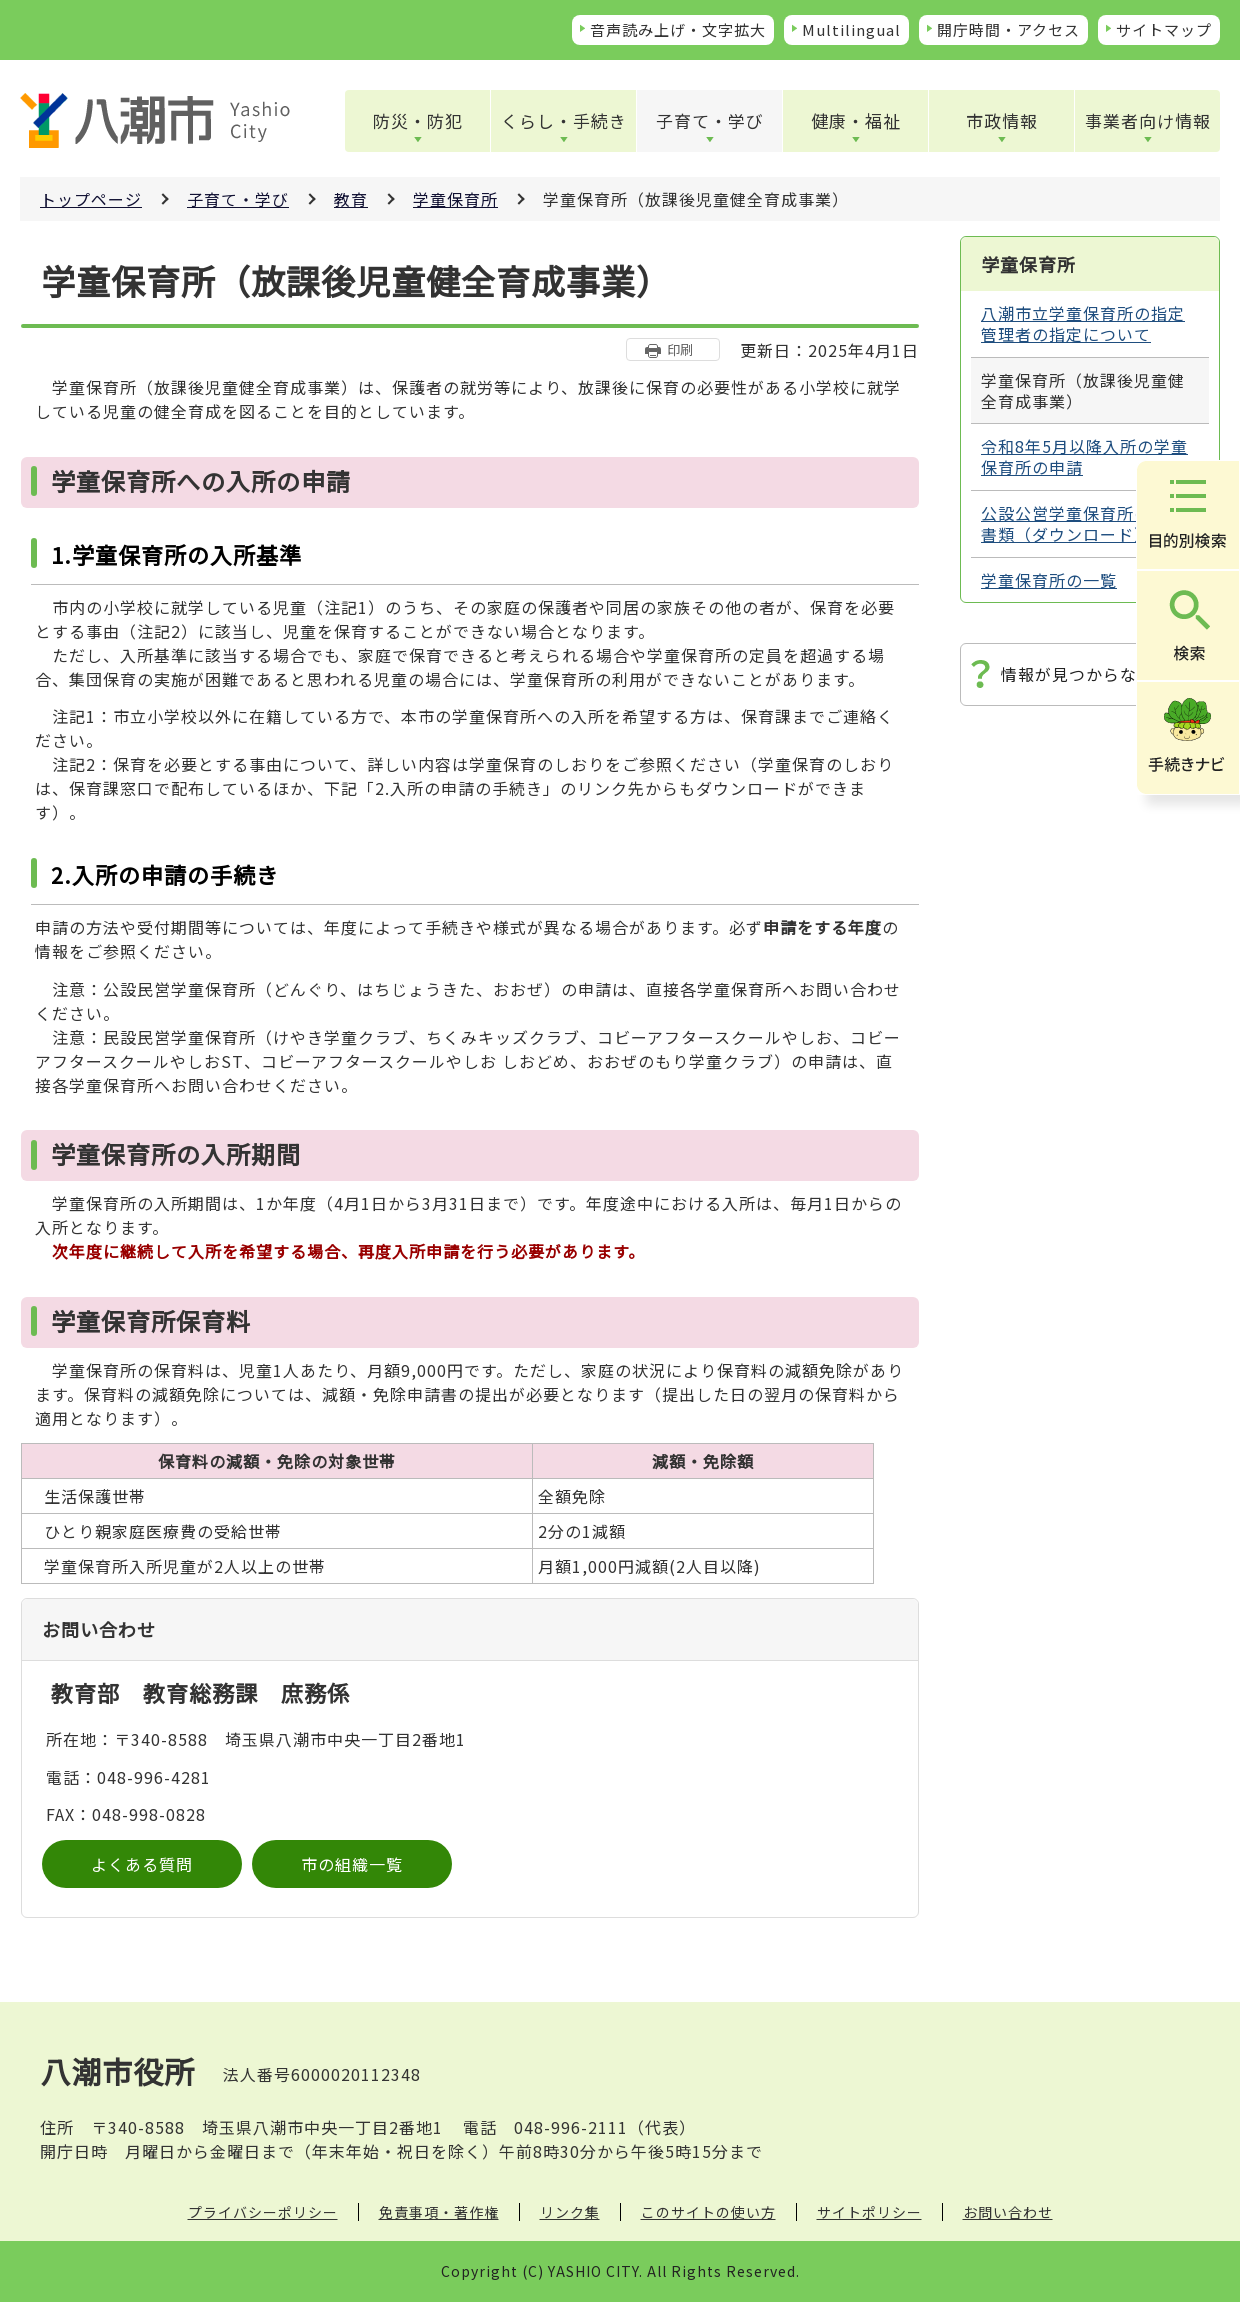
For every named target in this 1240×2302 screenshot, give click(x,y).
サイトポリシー (869, 2212)
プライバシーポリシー (263, 2212)
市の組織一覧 (352, 1864)
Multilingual (851, 29)
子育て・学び (710, 120)
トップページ (91, 199)
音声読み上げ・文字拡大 (678, 29)
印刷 (680, 349)
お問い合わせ (1008, 2212)
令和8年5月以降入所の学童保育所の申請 (1084, 456)
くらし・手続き (564, 120)
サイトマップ (1164, 29)
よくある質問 (142, 1864)
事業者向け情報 (1148, 120)
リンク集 (570, 2212)
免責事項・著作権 (439, 2212)
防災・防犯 (418, 120)
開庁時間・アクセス (1008, 29)
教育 (351, 199)
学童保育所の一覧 (1049, 580)
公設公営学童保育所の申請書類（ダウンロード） (1083, 523)
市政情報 (1002, 120)
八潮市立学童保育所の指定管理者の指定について (1083, 323)
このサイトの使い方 (708, 2212)
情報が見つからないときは (1103, 674)
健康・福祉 (856, 120)
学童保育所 (455, 199)
